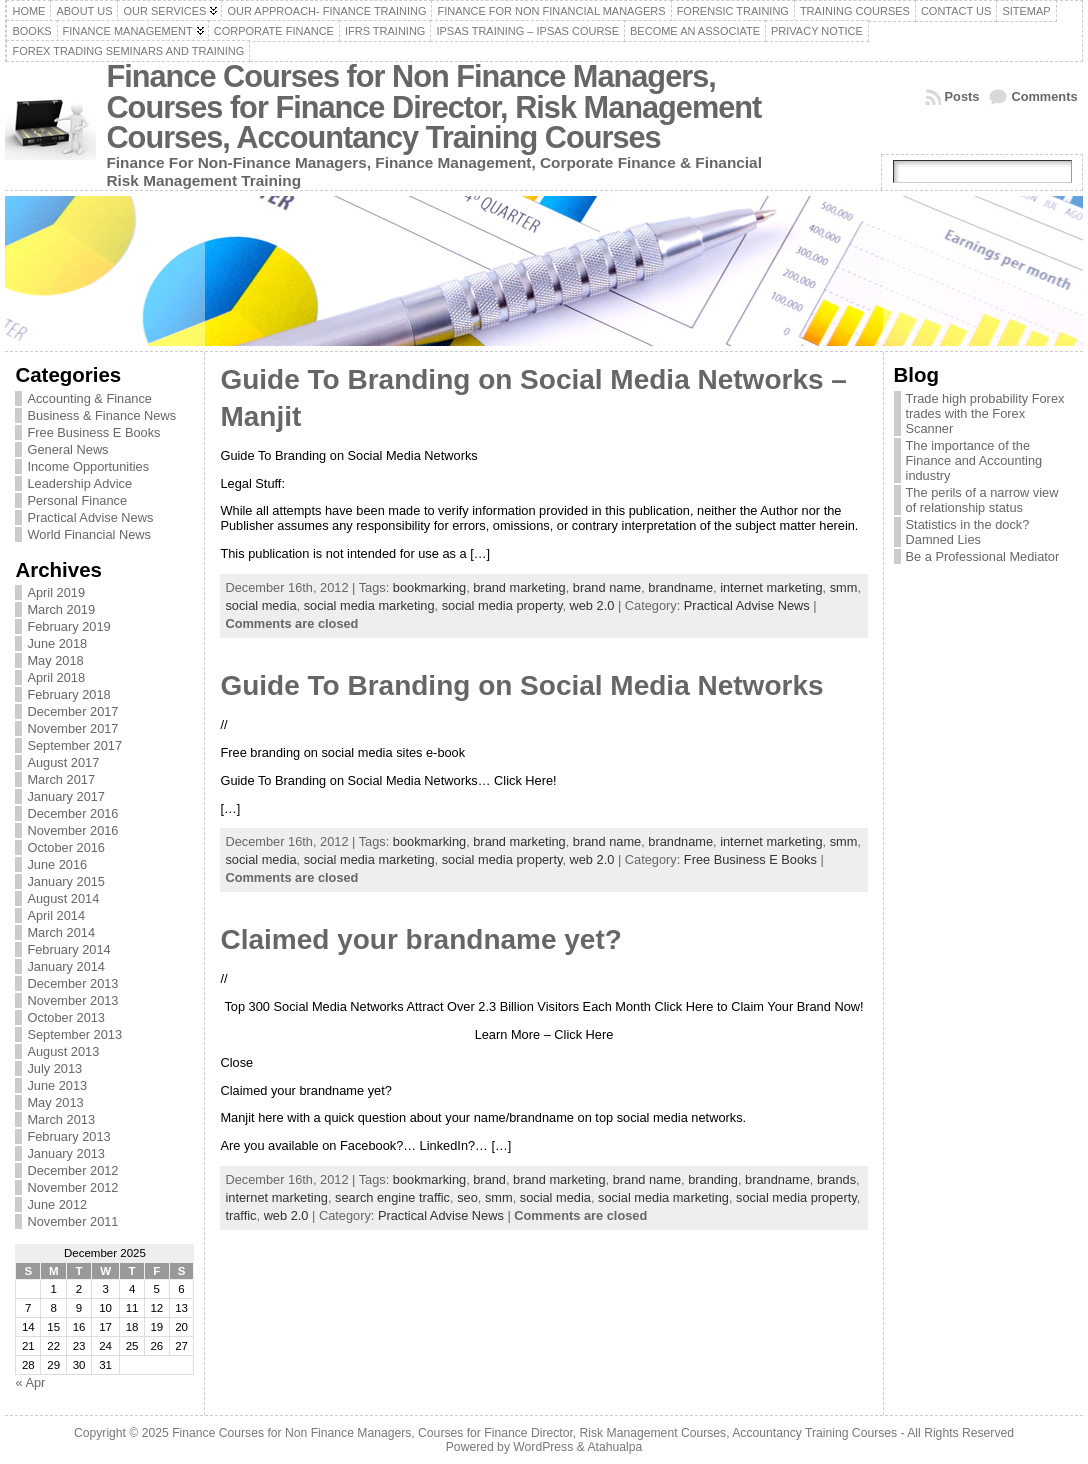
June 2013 (57, 1085)
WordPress (543, 1447)
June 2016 (57, 864)
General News (67, 449)
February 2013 (68, 1136)
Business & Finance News (101, 415)
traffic (240, 1215)
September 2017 (74, 745)
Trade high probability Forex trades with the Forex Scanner (985, 413)
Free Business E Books (93, 432)
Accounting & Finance (89, 398)
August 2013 (63, 1051)
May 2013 (55, 1102)
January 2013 (66, 1153)
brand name (607, 587)
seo (467, 1197)
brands (836, 1179)
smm (844, 587)
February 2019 (68, 626)
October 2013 (66, 1017)
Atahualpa (614, 1447)
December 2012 (72, 1170)
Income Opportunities (88, 466)
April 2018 (56, 677)
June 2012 (57, 1204)
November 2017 (72, 728)
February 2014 (68, 949)
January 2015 (66, 881)
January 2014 (66, 966)
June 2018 (57, 643)
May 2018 (55, 660)
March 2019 (61, 609)
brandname (680, 587)
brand (489, 1179)
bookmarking (429, 587)
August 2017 (63, 762)
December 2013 (72, 983)
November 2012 (72, 1187)
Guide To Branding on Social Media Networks (521, 685)
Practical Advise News (90, 517)
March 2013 (61, 1119)
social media (260, 605)
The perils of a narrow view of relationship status (982, 500)
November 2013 (72, 1000)
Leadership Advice (79, 483)
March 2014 (61, 932)
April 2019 (56, 592)
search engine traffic (392, 1197)
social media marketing (369, 605)
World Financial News (89, 534)
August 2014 (63, 898)
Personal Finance (77, 500)
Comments (1044, 96)
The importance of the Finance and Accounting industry (974, 460)
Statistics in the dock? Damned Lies (968, 532)
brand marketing (519, 587)
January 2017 (66, 796)
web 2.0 (592, 605)
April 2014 (56, 915)
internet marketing (771, 587)
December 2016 (72, 813)
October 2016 (66, 847)
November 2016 (72, 830)
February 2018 (68, 694)
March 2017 (61, 779)
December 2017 (72, 711)
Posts (962, 96)
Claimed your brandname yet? (420, 939)
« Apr (30, 1382)
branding (713, 1179)
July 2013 (54, 1068)
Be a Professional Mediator (983, 556)
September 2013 (74, 1034)
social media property (502, 605)
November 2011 (72, 1221)
